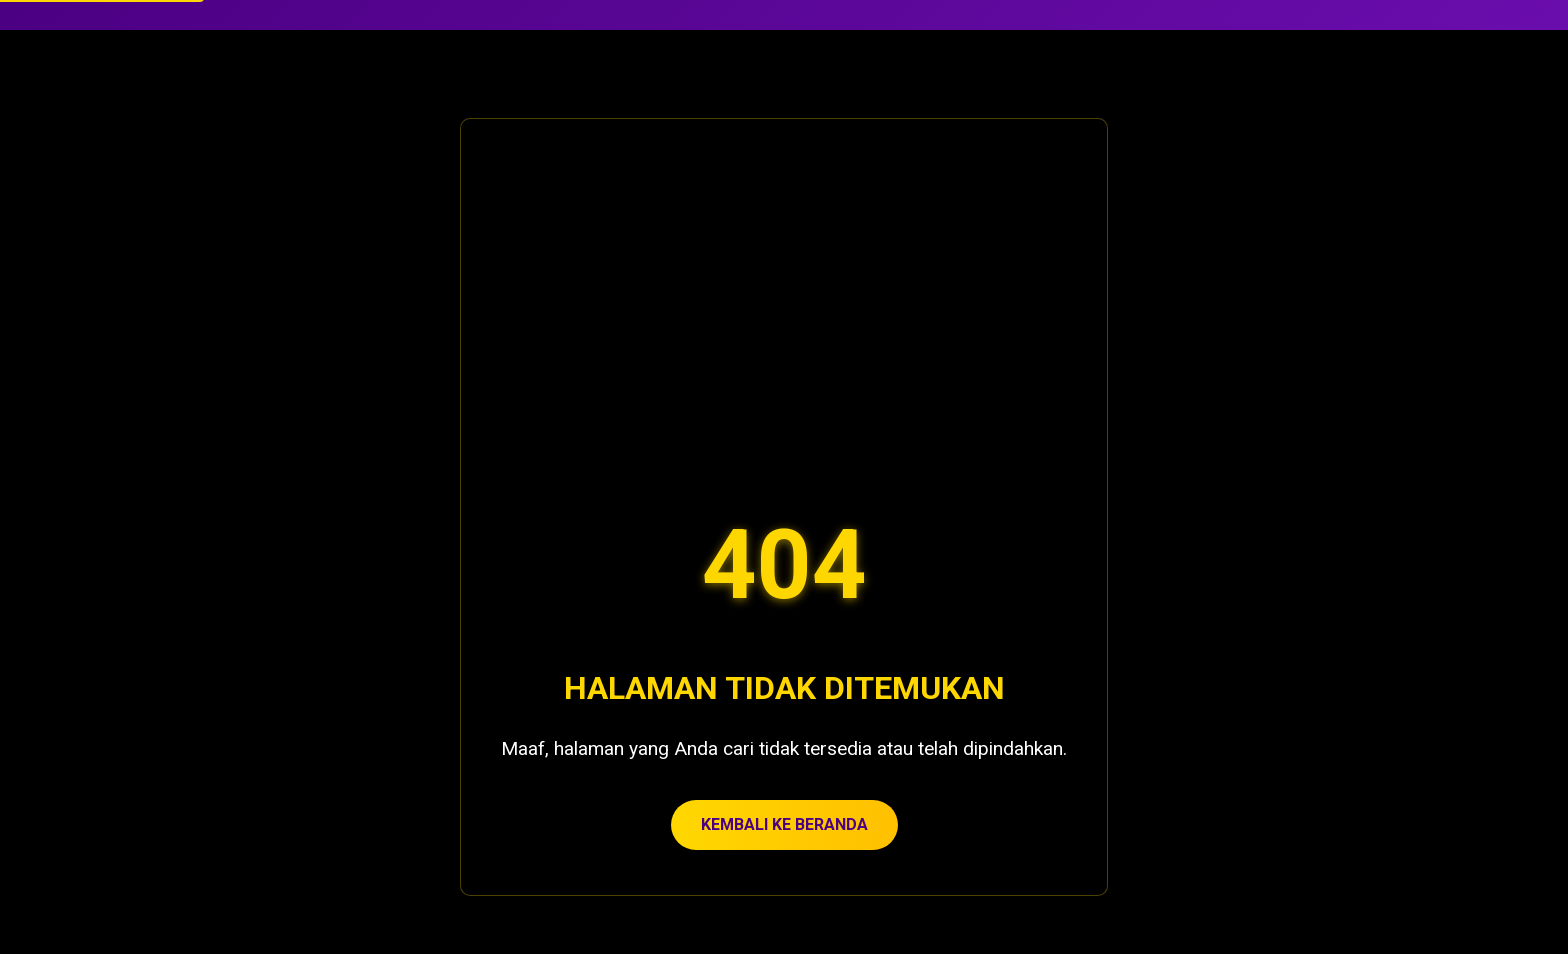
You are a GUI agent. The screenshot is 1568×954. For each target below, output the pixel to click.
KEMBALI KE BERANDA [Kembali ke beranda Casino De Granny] (784, 824)
